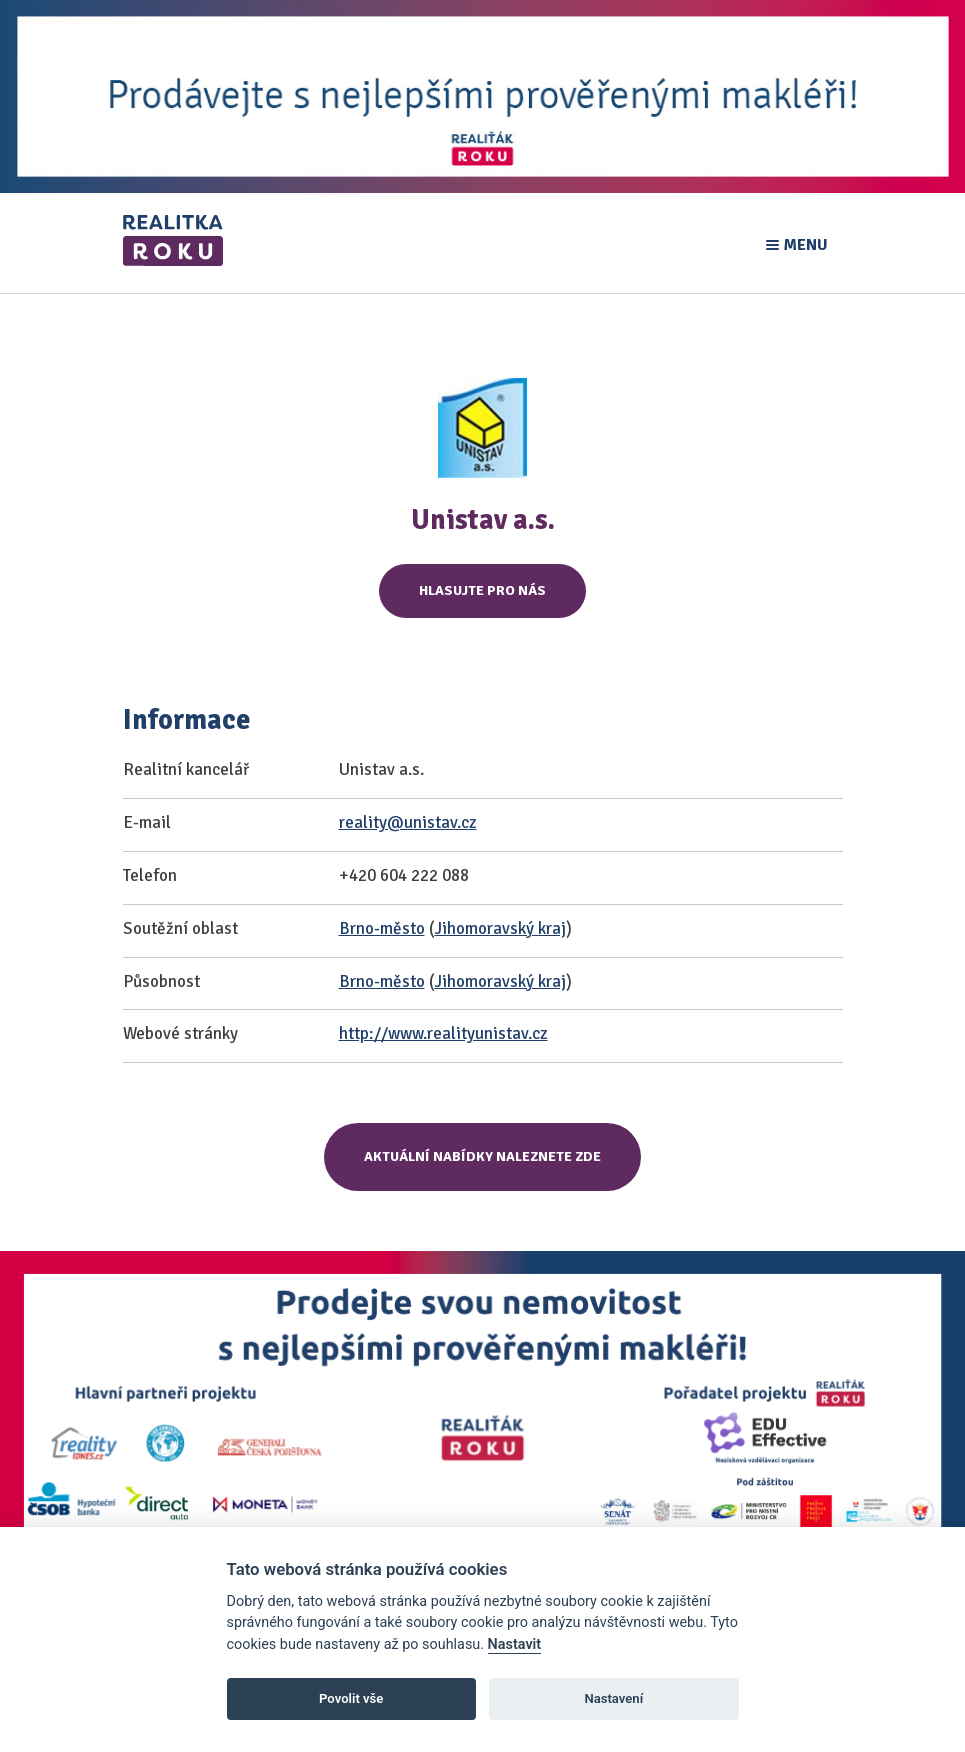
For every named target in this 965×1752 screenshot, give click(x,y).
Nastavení (613, 1698)
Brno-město (382, 928)
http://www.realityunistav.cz (443, 1033)
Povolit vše (351, 1698)
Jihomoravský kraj (500, 928)
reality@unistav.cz (408, 822)
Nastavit (515, 1644)
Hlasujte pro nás (482, 590)
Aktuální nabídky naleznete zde (482, 1156)
